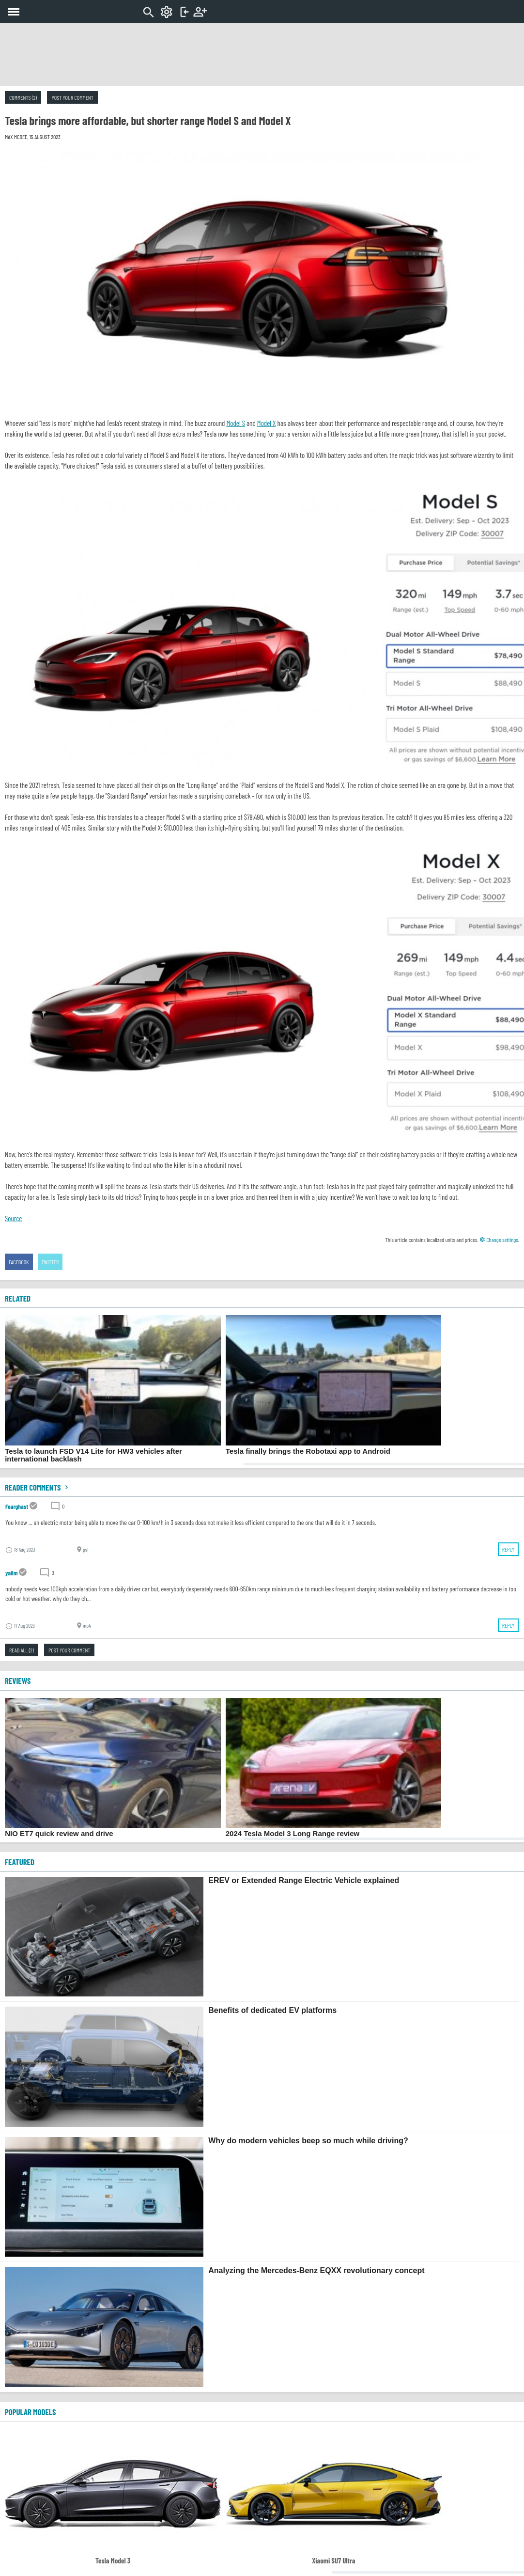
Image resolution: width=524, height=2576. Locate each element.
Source (13, 1218)
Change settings (498, 1239)
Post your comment (72, 97)
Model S (235, 423)
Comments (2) (23, 97)
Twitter (50, 1261)
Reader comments (38, 1487)
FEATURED (19, 1862)
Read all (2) (21, 1650)
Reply (508, 1549)
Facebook (19, 1261)
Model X (266, 423)
